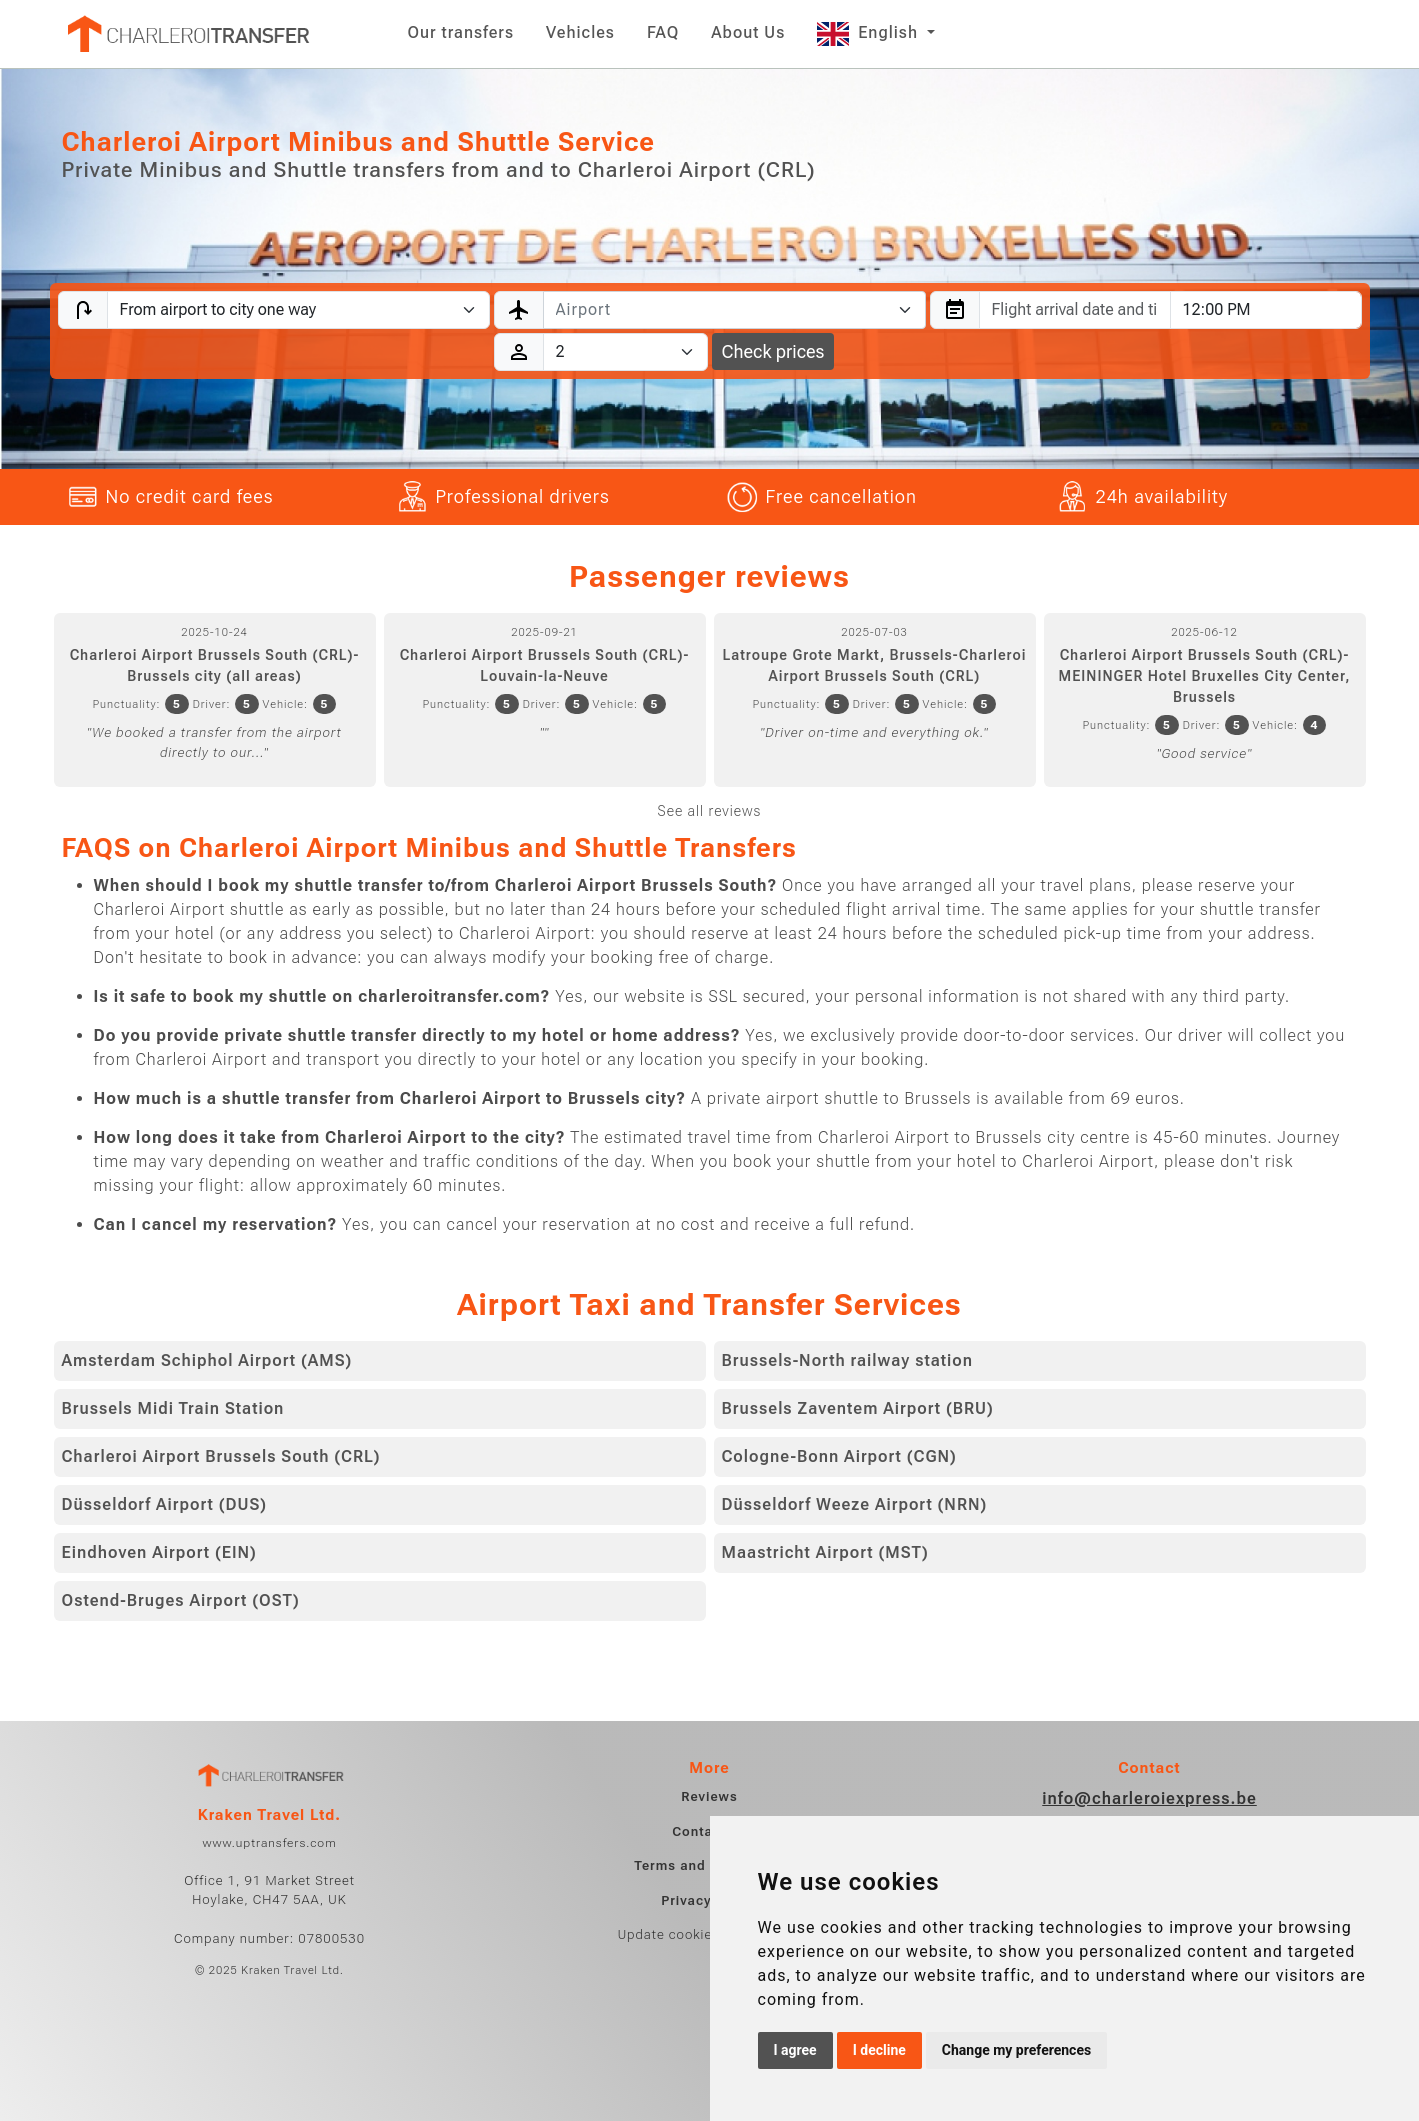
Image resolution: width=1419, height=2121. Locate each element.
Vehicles (580, 32)
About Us (748, 32)
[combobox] (734, 310)
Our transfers (461, 32)
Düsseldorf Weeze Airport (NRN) (855, 1504)
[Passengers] (625, 352)
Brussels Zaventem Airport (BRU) (858, 1408)
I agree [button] (795, 2050)
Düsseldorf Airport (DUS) (165, 1504)
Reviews (709, 1796)
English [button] (870, 32)
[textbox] (722, 310)
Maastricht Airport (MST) (825, 1552)
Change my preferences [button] (1016, 2050)
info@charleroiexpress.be (1149, 1798)
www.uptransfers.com (269, 1843)
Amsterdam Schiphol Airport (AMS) (207, 1360)
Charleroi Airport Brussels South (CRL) (221, 1456)
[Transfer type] (298, 310)
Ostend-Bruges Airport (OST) (181, 1600)
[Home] (187, 34)
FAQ (663, 32)
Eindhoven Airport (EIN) (159, 1552)
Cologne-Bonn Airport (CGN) (839, 1456)
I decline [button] (879, 2050)
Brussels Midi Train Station (173, 1408)
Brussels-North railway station (848, 1360)
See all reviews (710, 811)
